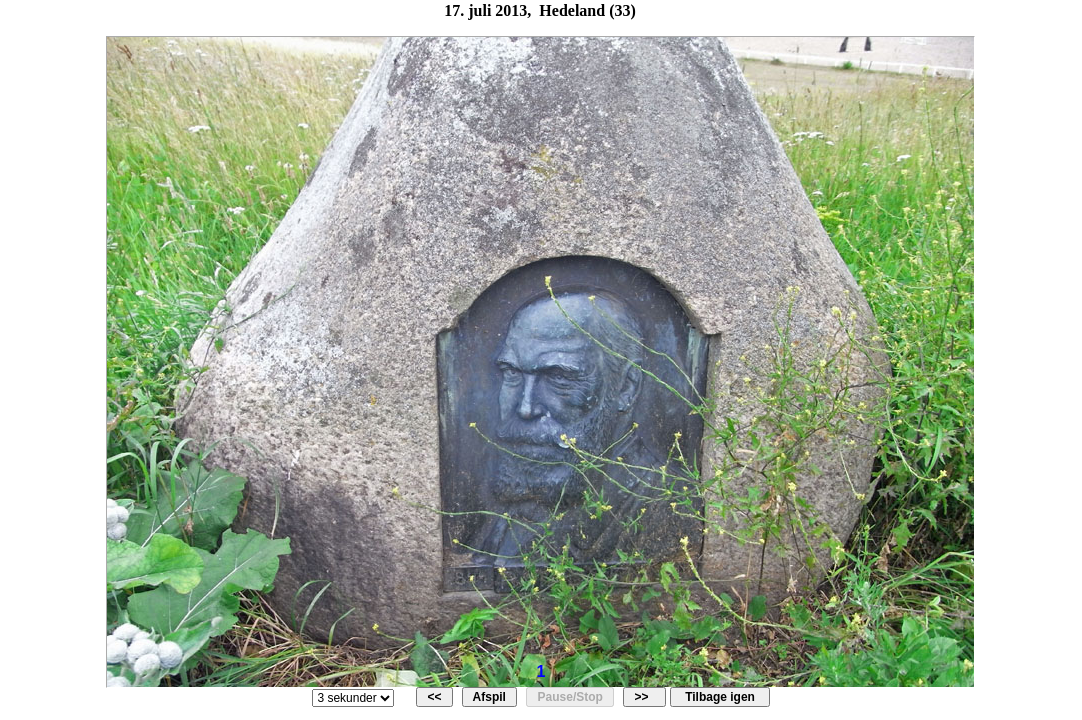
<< (434, 697)
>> (644, 697)
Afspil (490, 697)
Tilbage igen (719, 697)
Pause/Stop (570, 697)
